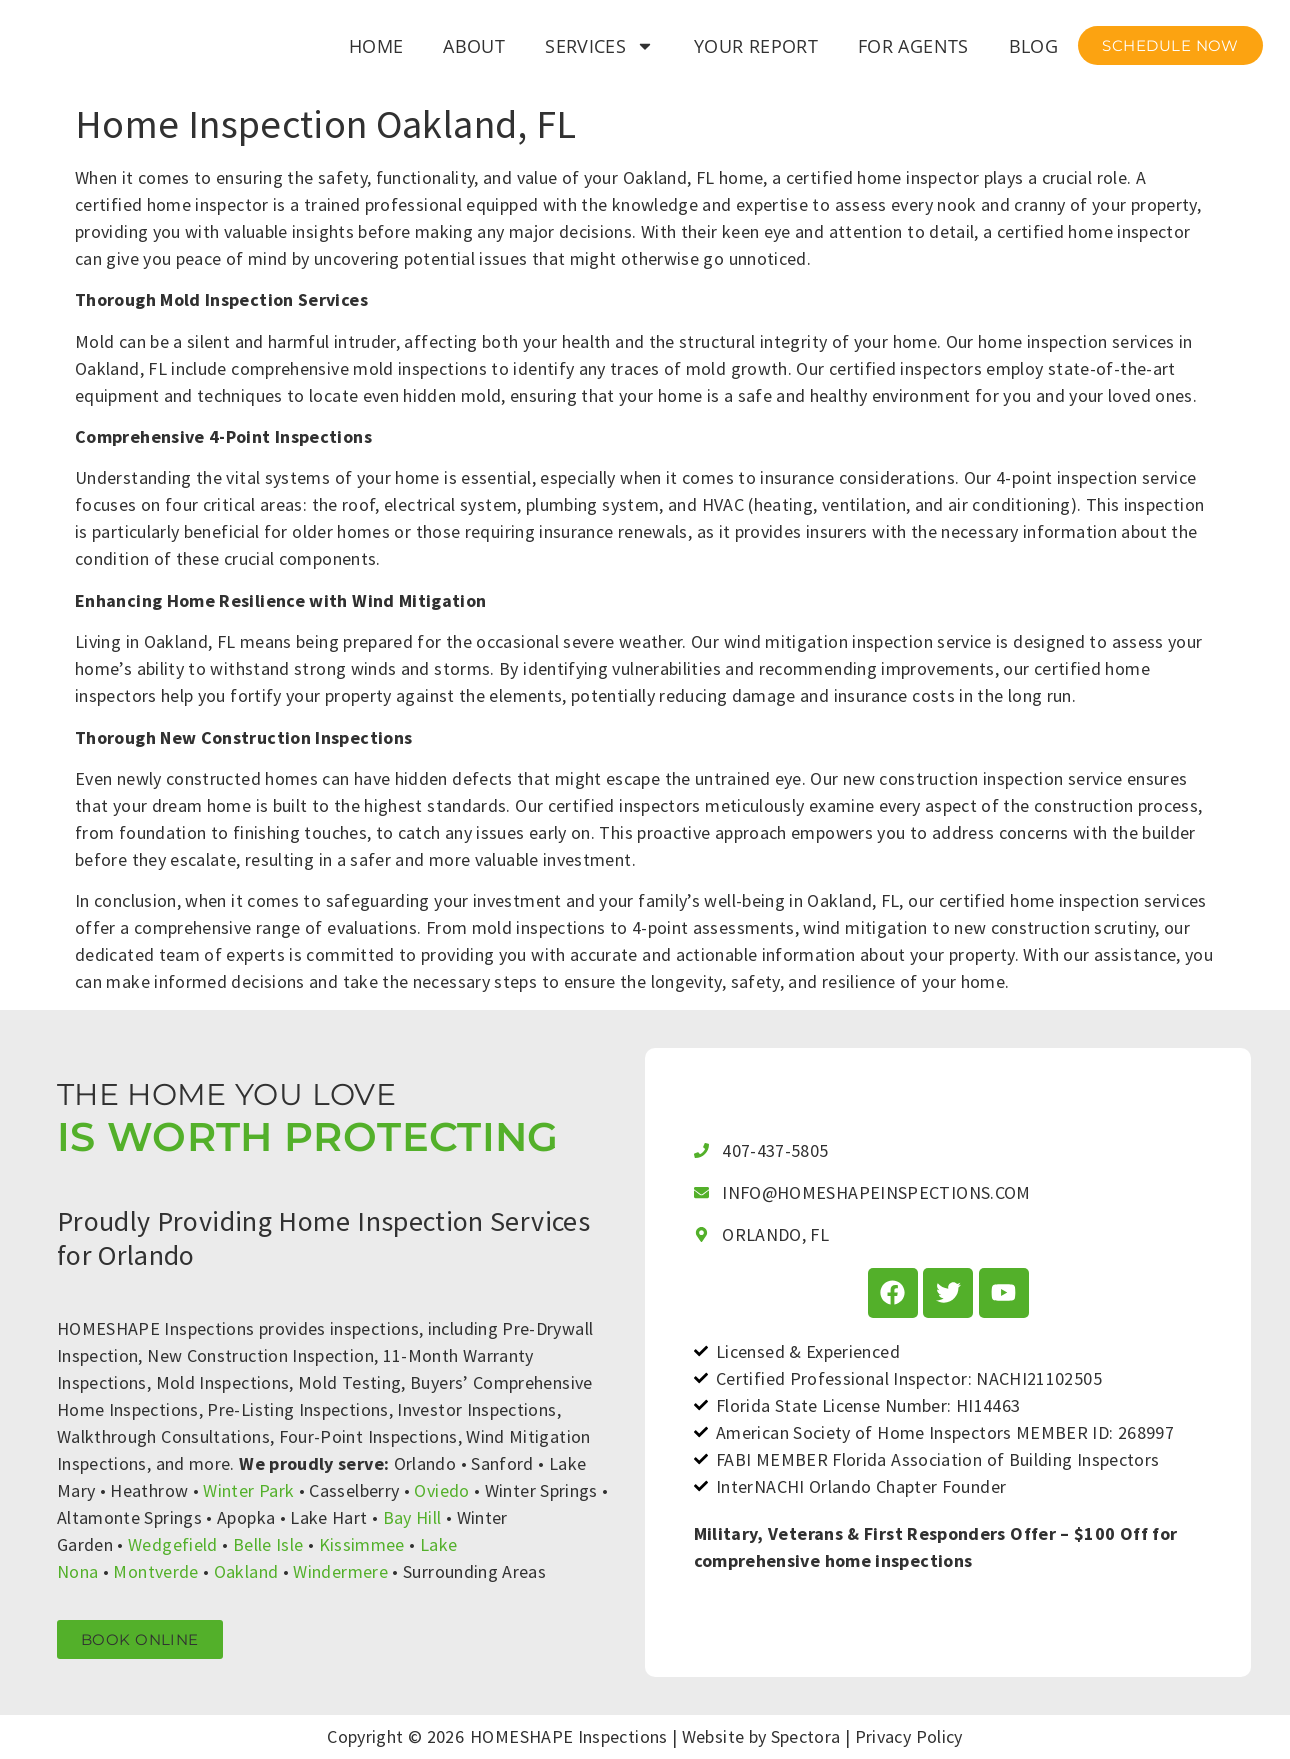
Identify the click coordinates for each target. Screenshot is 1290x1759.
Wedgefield (173, 1544)
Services (599, 46)
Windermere (340, 1571)
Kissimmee (362, 1544)
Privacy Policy (909, 1736)
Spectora (806, 1736)
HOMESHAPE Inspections (569, 1736)
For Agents (913, 46)
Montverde (155, 1571)
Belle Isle (268, 1544)
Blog (1033, 46)
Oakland (246, 1571)
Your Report (756, 46)
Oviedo (441, 1490)
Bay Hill (412, 1517)
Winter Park (248, 1490)
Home (376, 46)
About (474, 46)
